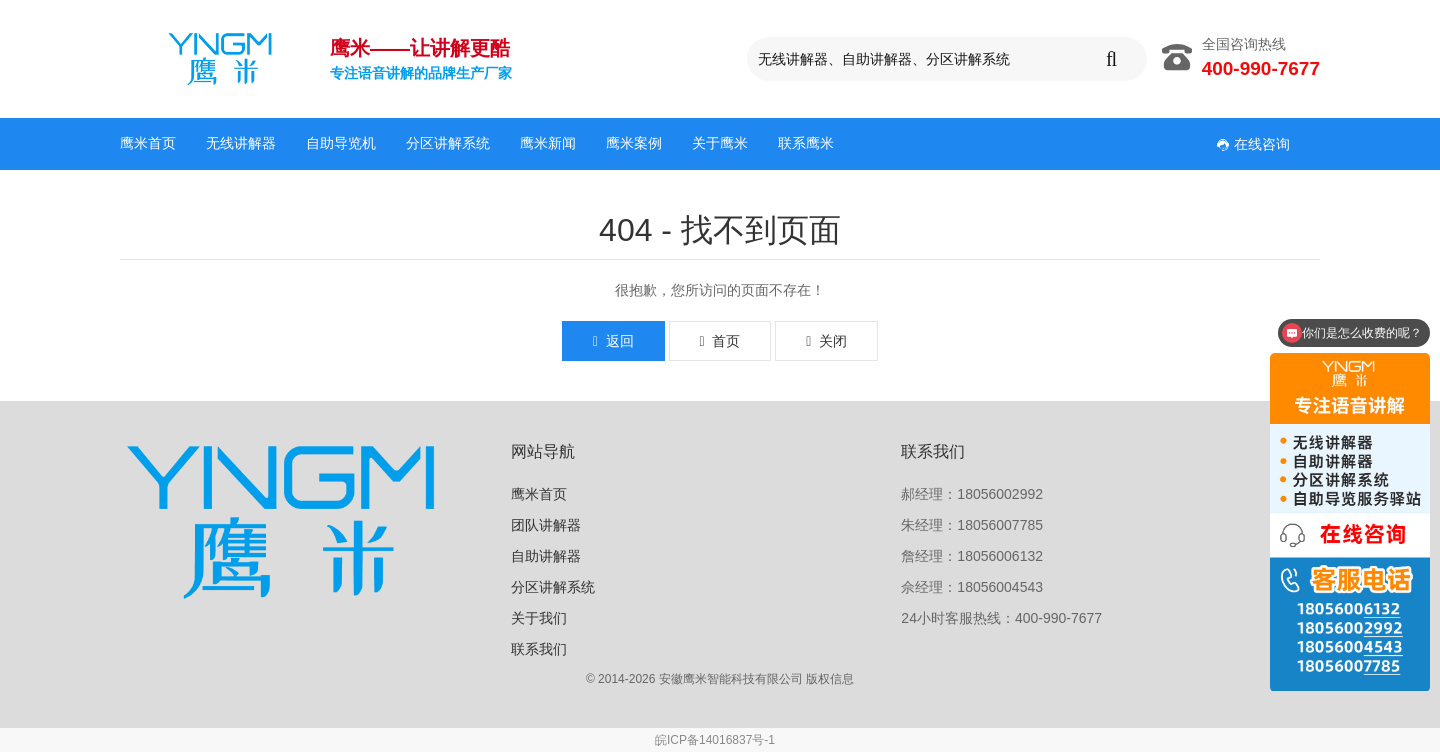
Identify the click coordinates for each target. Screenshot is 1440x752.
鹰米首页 (148, 143)
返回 (613, 341)
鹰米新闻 (548, 143)
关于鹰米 (720, 143)
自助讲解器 (546, 556)
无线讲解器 (241, 143)
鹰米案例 (634, 143)
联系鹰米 (806, 143)
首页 (720, 341)
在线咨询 (1253, 144)
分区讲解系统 (448, 143)
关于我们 (539, 618)
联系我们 (539, 649)
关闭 (826, 341)
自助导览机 (341, 143)
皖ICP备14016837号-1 (715, 740)
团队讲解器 (546, 525)
